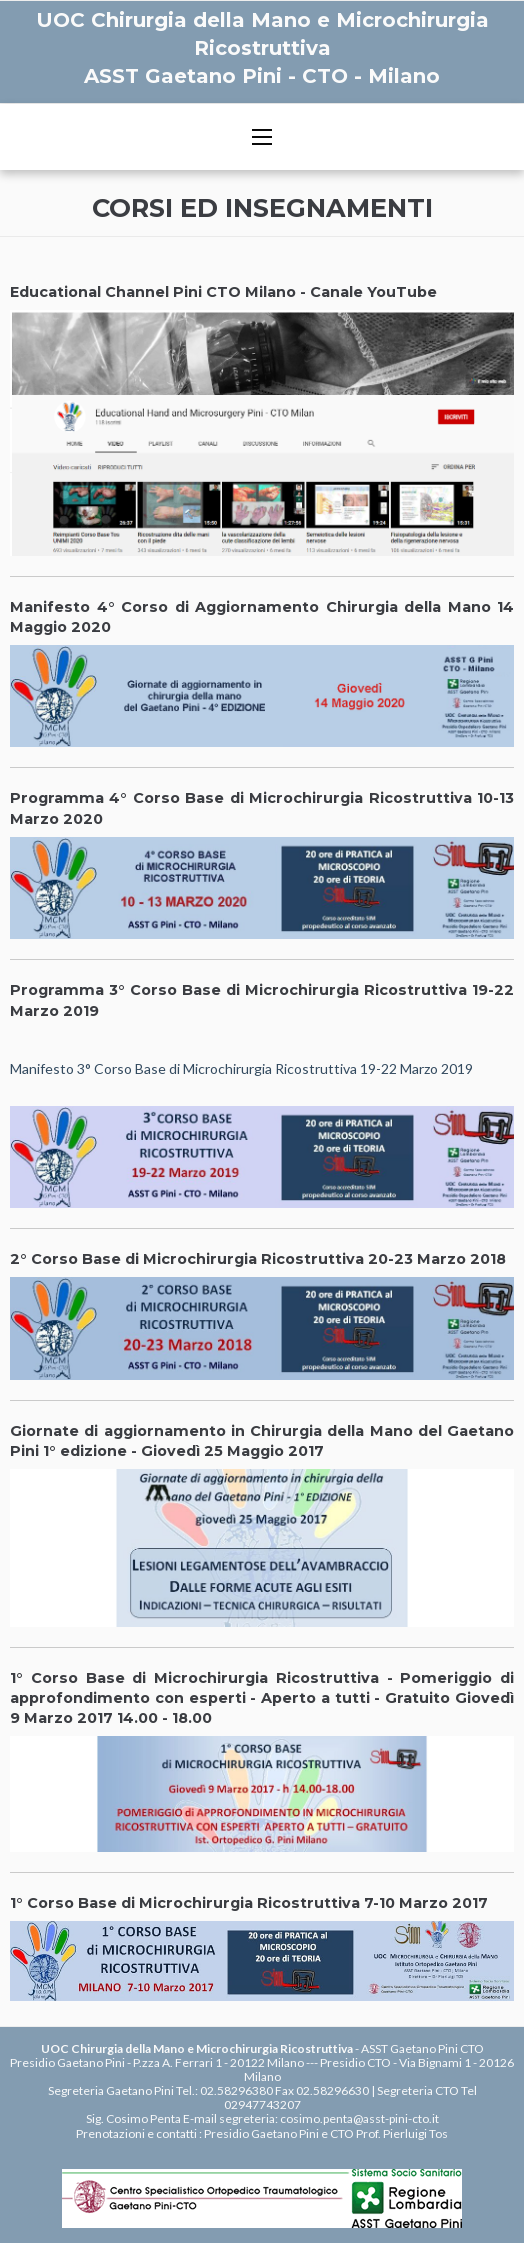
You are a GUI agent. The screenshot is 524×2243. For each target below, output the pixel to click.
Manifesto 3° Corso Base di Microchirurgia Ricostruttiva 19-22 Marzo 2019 (241, 1068)
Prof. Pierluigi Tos (402, 2133)
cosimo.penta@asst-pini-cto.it (359, 2118)
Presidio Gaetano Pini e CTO (279, 2133)
